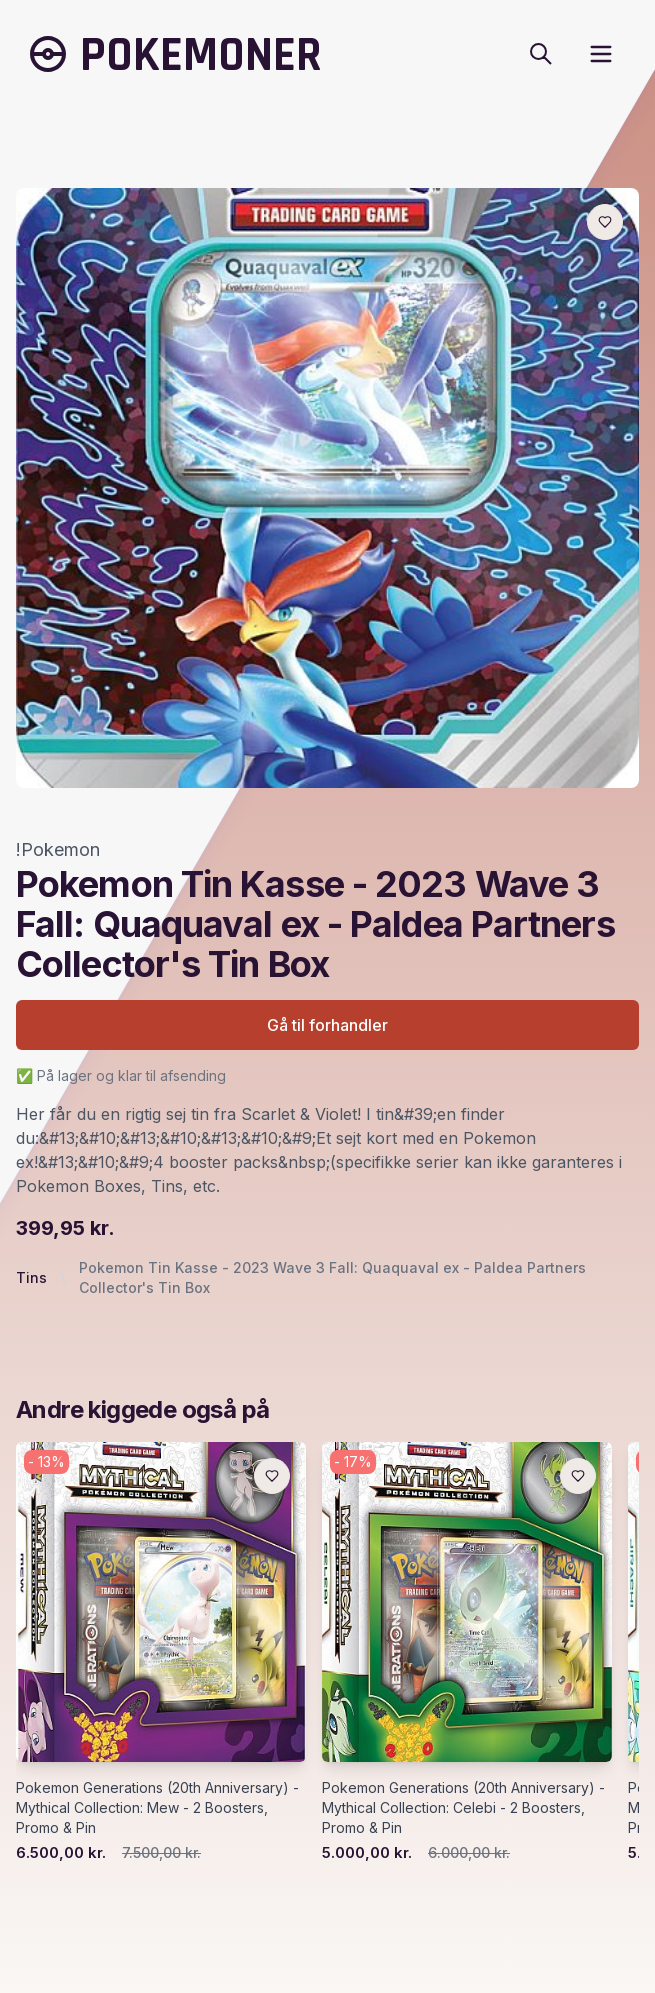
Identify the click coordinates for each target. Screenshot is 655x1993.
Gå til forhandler (327, 1025)
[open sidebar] (601, 54)
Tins (31, 1277)
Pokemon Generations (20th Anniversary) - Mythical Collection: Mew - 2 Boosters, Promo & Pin (157, 1807)
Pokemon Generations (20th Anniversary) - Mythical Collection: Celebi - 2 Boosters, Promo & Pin (463, 1807)
